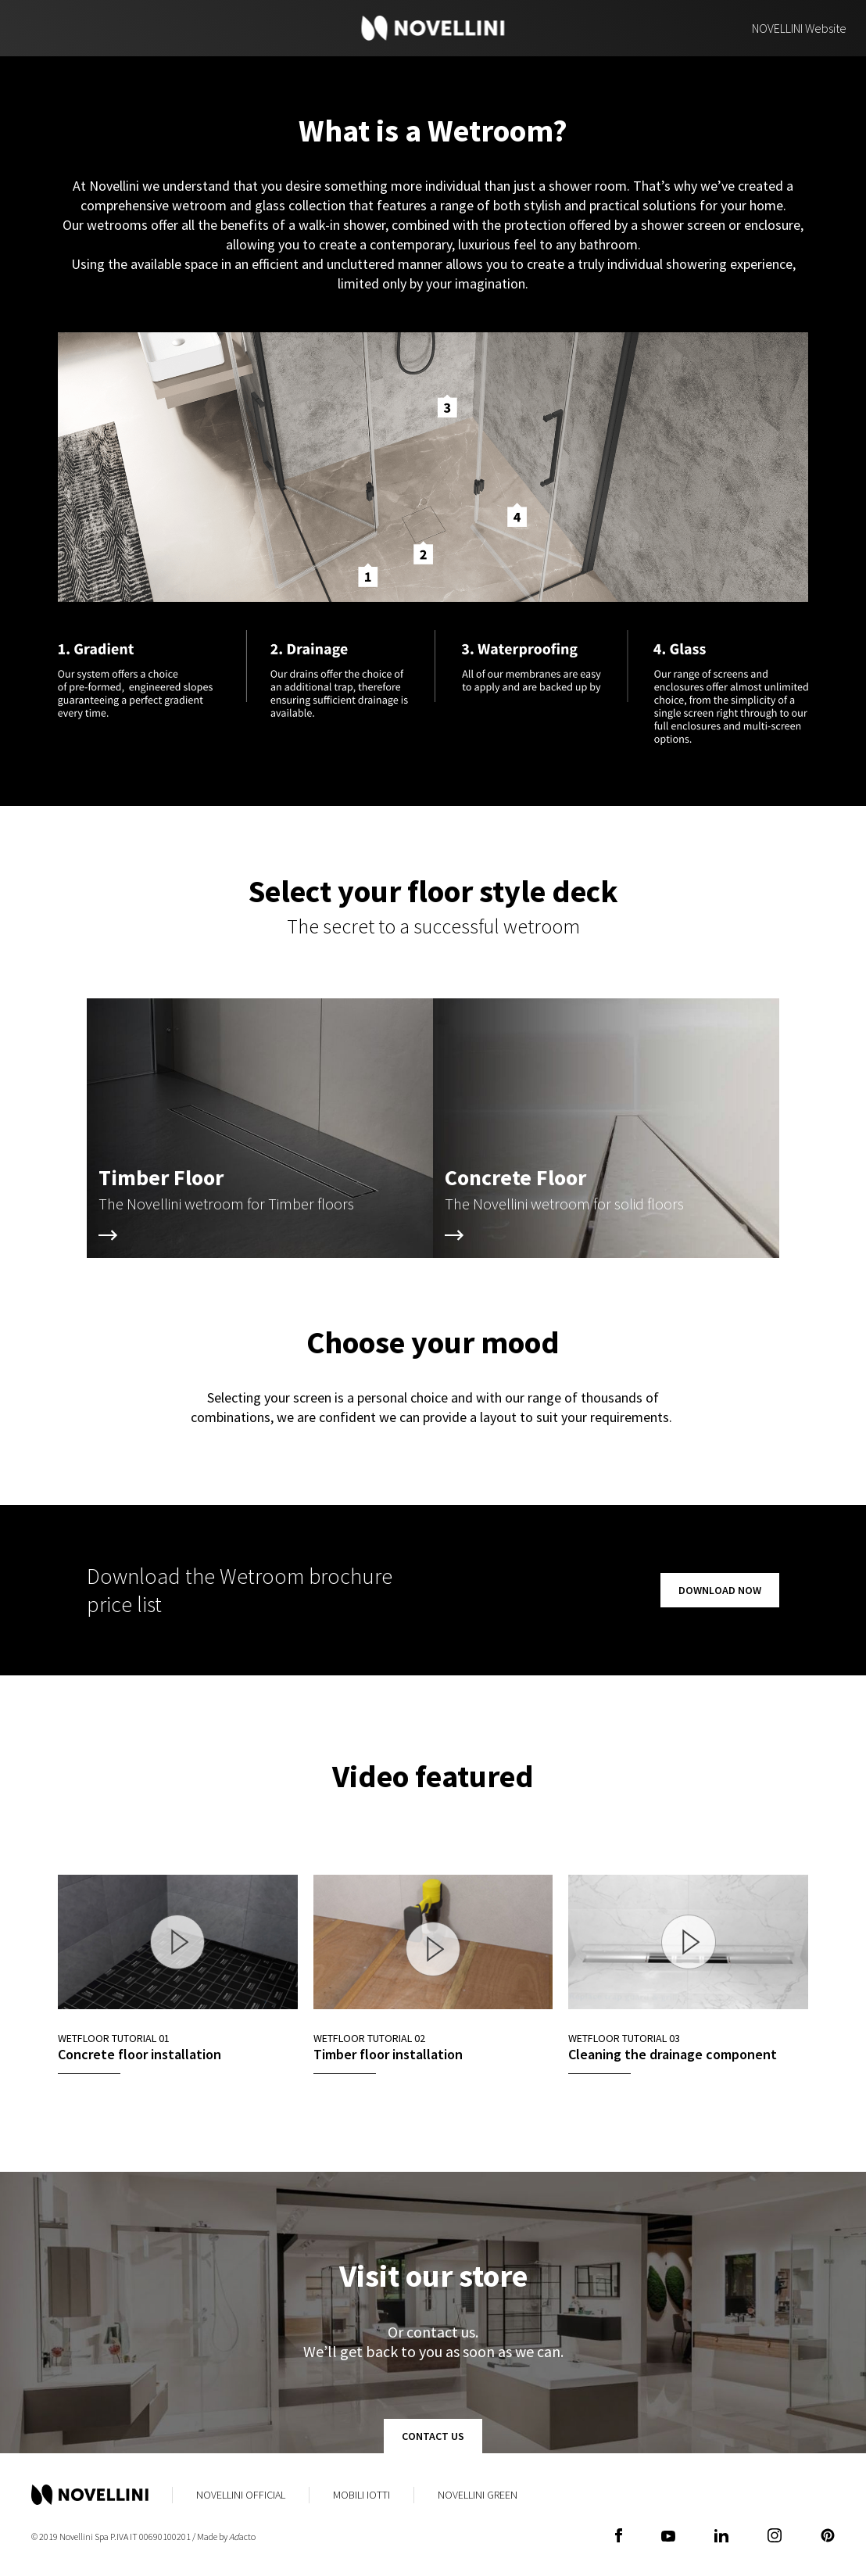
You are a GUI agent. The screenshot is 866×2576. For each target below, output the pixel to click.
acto (242, 2536)
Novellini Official (240, 2495)
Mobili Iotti (361, 2495)
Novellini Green (477, 2495)
